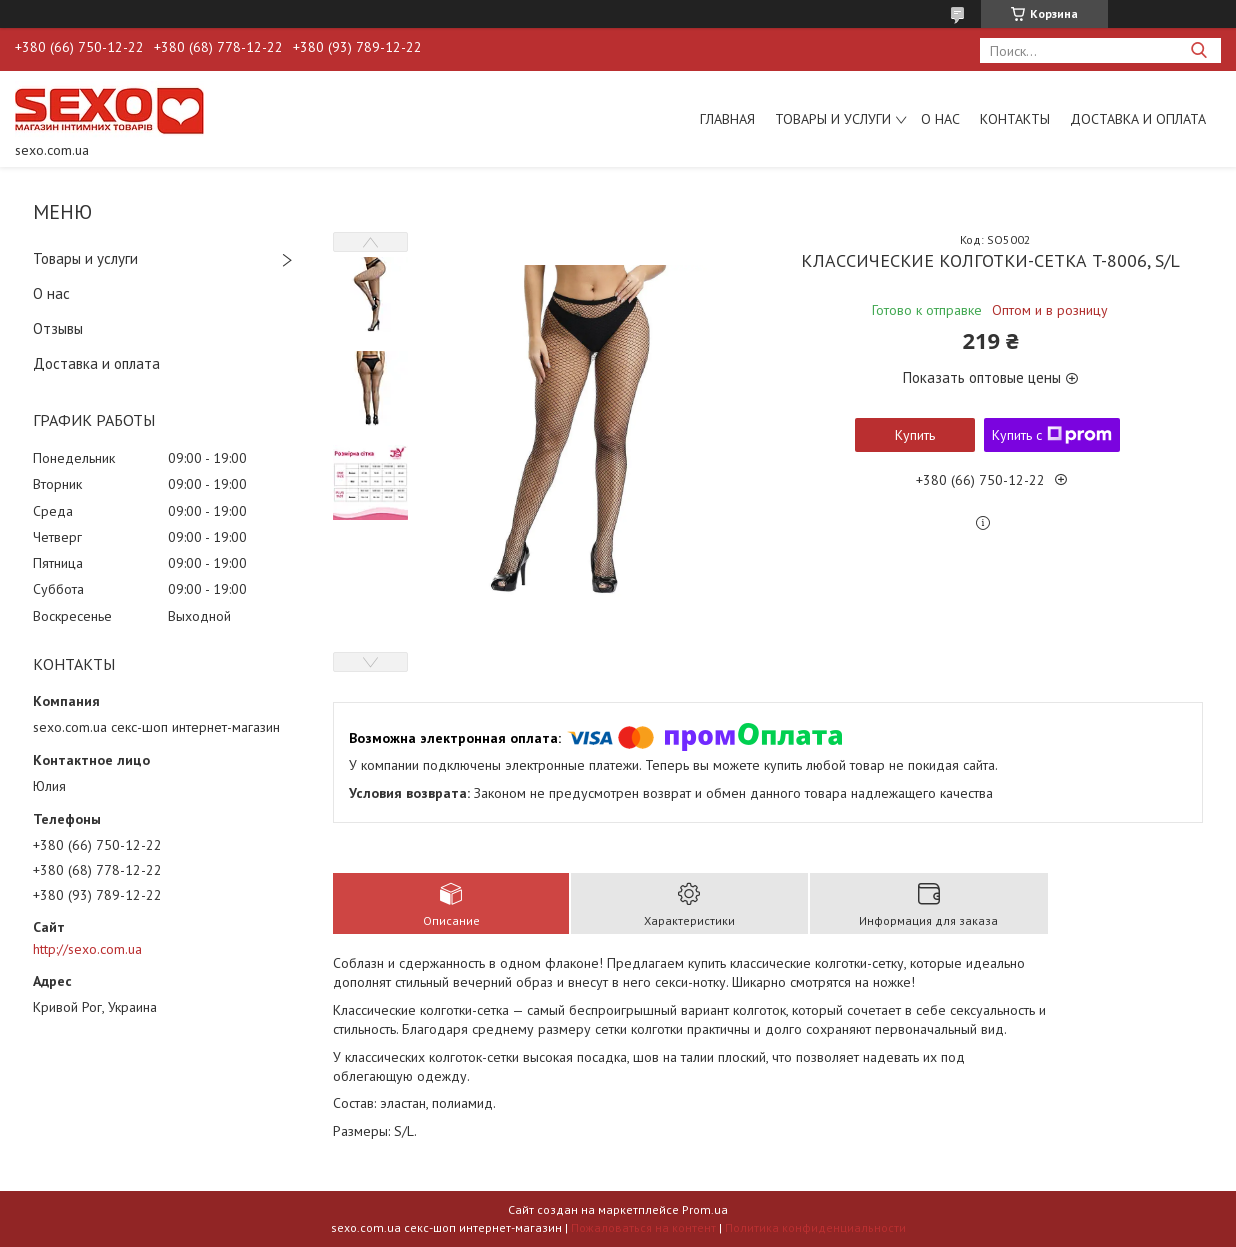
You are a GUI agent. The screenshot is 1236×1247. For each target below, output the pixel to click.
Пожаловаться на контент (643, 1227)
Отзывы (58, 328)
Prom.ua (705, 1209)
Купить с (1052, 435)
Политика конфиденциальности (815, 1227)
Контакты (1015, 119)
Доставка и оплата (1138, 119)
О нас (940, 119)
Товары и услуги (833, 119)
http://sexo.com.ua (87, 949)
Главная (727, 119)
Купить (915, 435)
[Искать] (1198, 50)
